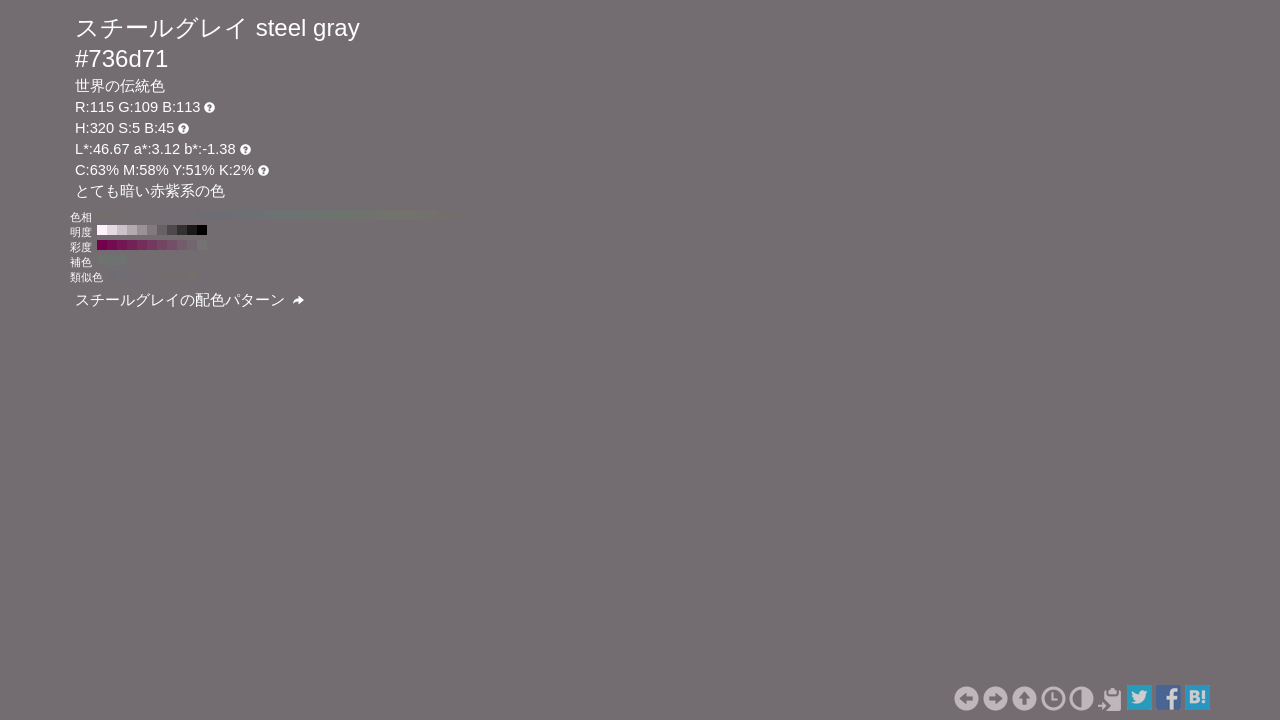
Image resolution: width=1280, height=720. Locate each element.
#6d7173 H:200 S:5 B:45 (262, 215)
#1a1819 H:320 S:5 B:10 (192, 230)
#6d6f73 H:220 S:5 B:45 (242, 215)
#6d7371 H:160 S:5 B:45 (302, 215)
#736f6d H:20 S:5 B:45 (442, 215)
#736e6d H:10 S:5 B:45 (452, 215)
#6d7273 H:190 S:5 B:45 (272, 215)
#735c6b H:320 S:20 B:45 (182, 245)
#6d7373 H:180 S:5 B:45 (282, 215)
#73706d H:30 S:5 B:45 (432, 215)
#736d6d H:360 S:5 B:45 (102, 215)
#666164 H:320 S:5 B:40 (162, 230)
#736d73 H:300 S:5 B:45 (162, 215)
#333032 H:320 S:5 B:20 (182, 230)
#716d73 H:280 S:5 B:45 (182, 215)
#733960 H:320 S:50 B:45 (152, 245)
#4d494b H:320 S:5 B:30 (172, 230)
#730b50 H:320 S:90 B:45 (112, 245)
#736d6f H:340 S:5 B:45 (122, 215)
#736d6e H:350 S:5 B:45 (112, 215)
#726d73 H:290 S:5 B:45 (172, 215)
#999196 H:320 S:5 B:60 (142, 230)
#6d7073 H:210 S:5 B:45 (252, 215)
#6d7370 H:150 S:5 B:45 (312, 215)
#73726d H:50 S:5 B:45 (412, 215)
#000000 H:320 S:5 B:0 (202, 230)
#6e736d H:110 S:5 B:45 (352, 215)
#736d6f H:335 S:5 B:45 (163, 275)
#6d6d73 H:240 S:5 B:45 (222, 215)
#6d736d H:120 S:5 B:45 (342, 215)
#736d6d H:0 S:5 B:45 (462, 215)
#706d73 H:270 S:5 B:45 (192, 215)
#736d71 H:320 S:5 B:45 (142, 215)
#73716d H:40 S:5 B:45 (422, 215)
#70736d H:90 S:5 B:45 (372, 215)
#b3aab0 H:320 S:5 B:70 (132, 230)
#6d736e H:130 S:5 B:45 (332, 215)
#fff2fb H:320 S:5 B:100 (102, 230)
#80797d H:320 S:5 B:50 (152, 230)
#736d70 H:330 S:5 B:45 (132, 215)
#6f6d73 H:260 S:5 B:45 (202, 215)
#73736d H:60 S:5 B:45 (402, 215)
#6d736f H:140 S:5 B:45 (322, 215)
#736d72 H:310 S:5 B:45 (152, 215)
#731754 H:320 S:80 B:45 (122, 245)
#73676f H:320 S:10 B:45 (192, 245)
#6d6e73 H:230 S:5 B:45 (232, 215)
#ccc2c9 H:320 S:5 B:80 (122, 230)
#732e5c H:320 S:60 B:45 (142, 245)
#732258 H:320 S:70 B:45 (132, 245)
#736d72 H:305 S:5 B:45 (143, 275)
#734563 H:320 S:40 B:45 (162, 245)
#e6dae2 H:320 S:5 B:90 (112, 230)
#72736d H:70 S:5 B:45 (392, 215)
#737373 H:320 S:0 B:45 (202, 245)
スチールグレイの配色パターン (189, 300)
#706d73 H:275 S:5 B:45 (123, 275)
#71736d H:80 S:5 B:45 (382, 215)
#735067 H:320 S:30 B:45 (172, 245)
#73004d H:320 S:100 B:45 (102, 245)
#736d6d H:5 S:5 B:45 (183, 275)
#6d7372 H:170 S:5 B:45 (292, 215)
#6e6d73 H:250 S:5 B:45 (212, 215)
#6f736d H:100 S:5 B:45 (362, 215)
